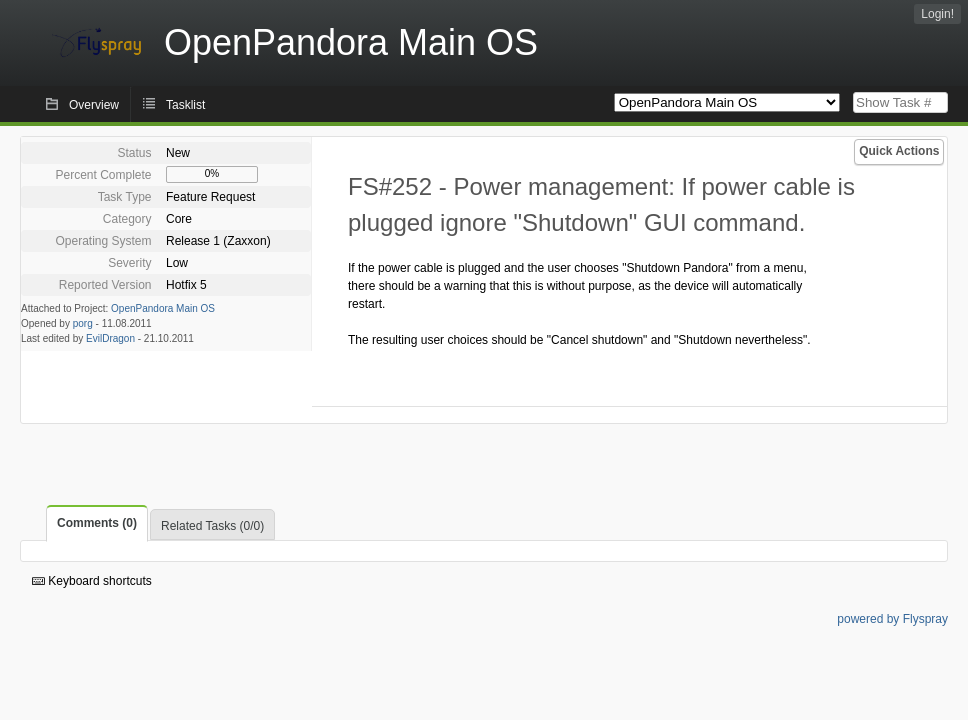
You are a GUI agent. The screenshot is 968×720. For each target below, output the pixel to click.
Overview (94, 105)
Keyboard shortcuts (92, 581)
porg (83, 323)
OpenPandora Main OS (163, 308)
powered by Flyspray (892, 619)
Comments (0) (97, 523)
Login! (937, 14)
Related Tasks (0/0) (212, 526)
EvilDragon (110, 338)
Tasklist (185, 105)
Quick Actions (899, 151)
